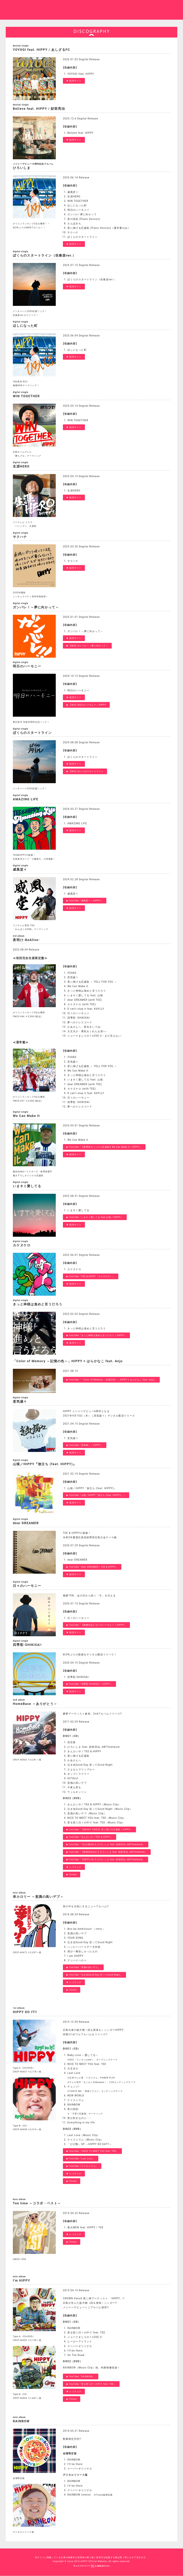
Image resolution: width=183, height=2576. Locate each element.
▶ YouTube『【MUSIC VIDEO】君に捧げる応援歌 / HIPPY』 (99, 1829)
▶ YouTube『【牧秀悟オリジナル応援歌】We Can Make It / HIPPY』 (104, 1147)
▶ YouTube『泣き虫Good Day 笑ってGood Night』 (94, 1975)
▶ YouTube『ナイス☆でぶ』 (82, 2166)
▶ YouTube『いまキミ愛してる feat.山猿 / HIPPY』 (94, 1217)
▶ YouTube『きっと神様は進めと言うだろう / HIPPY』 (96, 1335)
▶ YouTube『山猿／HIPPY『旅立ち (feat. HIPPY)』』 (96, 1495)
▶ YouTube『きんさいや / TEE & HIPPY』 (89, 1837)
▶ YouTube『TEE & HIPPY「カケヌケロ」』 (90, 1276)
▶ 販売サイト (73, 81)
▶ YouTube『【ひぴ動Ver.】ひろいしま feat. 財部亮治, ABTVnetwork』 (105, 1844)
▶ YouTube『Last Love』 (80, 2158)
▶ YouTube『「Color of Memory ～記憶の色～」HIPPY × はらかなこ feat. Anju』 (111, 1379)
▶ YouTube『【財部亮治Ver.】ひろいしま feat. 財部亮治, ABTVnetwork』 (106, 1852)
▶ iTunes (71, 1874)
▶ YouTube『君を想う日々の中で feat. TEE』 (91, 2384)
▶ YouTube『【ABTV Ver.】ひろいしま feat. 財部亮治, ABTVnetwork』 (105, 1859)
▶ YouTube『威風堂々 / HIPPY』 (84, 900)
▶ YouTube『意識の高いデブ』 (83, 1967)
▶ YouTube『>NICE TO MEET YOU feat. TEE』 (92, 2151)
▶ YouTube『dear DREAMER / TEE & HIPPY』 (92, 1567)
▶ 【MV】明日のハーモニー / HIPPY (86, 705)
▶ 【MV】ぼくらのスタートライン (84, 771)
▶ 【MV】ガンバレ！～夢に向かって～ (87, 645)
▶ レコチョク (73, 1867)
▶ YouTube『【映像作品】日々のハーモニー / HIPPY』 (96, 1625)
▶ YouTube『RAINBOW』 (80, 2376)
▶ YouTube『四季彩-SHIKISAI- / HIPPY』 (89, 1684)
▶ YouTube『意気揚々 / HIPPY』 (84, 1445)
